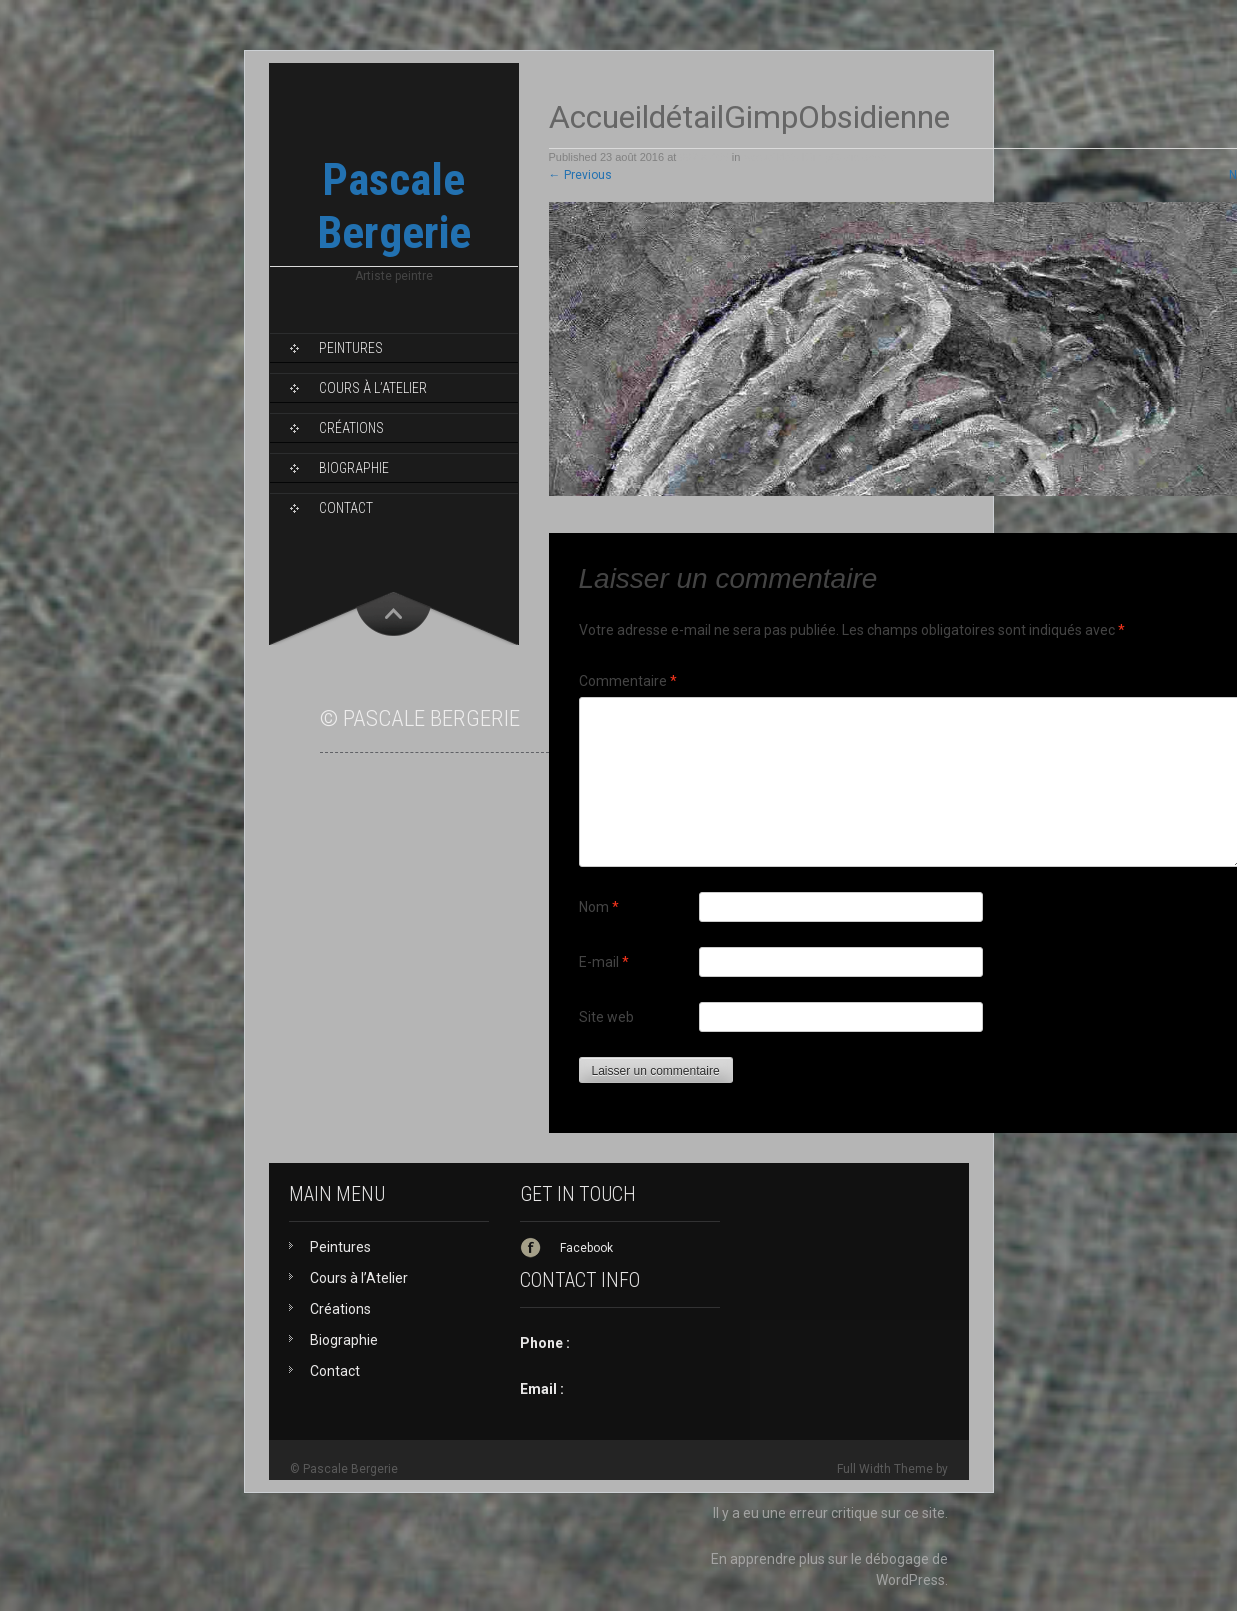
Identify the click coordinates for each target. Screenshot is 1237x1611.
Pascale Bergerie (394, 206)
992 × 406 (703, 157)
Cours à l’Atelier (373, 388)
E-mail (604, 962)
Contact (346, 508)
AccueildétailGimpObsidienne (815, 157)
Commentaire (628, 681)
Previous (580, 175)
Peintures (351, 348)
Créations (351, 428)
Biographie (354, 468)
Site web (606, 1017)
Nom (599, 907)
